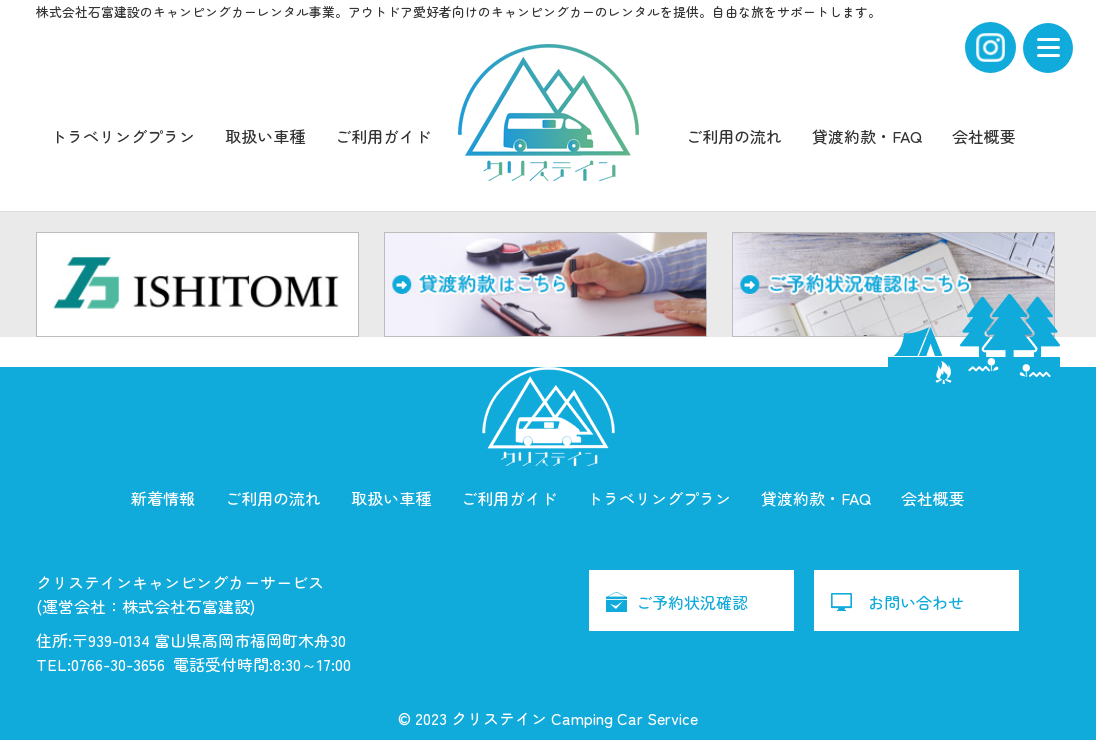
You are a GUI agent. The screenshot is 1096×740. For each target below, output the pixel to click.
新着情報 (163, 498)
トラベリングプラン (123, 136)
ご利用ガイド (383, 136)
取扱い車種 (265, 136)
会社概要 (984, 136)
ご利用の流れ (734, 136)
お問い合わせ (916, 602)
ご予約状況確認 (692, 602)
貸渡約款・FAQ (867, 136)
